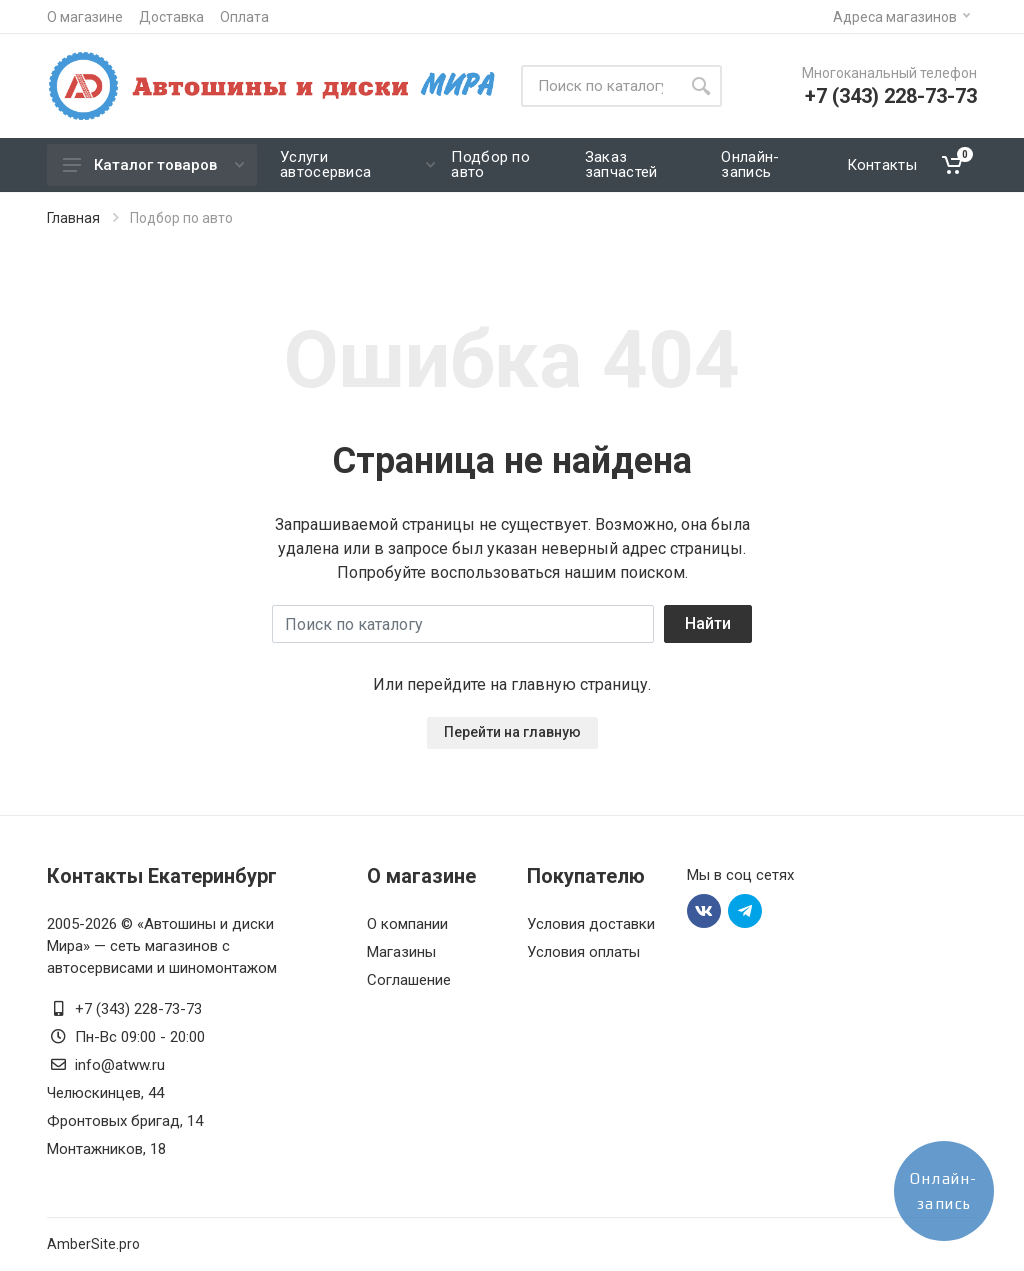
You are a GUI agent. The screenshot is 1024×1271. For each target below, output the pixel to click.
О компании (407, 924)
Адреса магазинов (901, 17)
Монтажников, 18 (106, 1149)
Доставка (171, 17)
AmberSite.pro (93, 1244)
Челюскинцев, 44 (105, 1093)
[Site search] (600, 86)
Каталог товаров (153, 165)
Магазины (401, 952)
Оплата (244, 17)
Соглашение (409, 980)
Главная (73, 218)
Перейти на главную (512, 732)
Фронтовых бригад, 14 (125, 1121)
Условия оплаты (583, 952)
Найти (708, 623)
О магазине (85, 17)
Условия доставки (591, 924)
